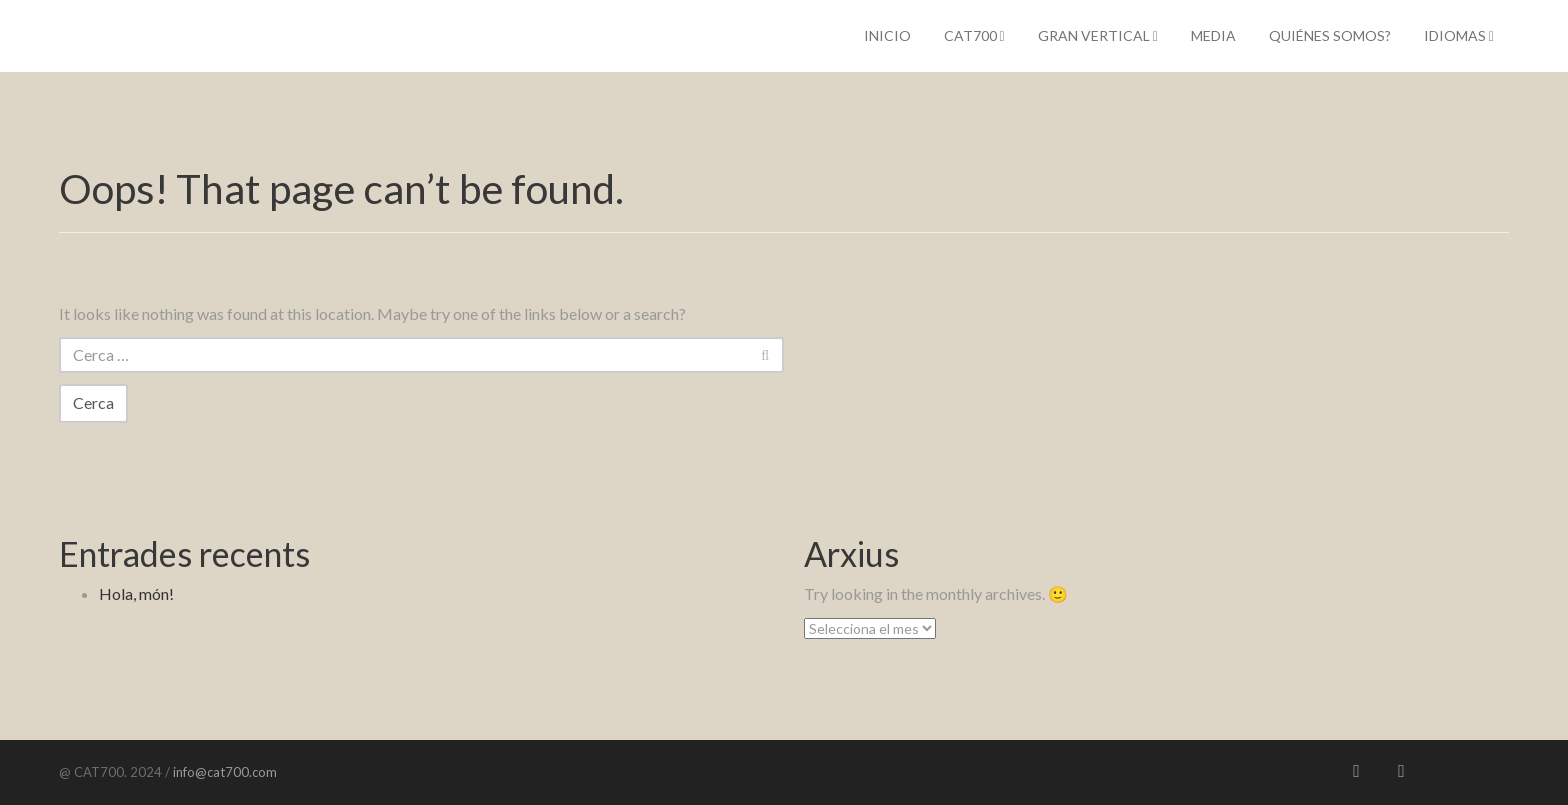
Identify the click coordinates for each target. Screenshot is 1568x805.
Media (1213, 35)
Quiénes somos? (1330, 35)
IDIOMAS (1459, 35)
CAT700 (974, 35)
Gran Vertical (1098, 35)
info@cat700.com (223, 772)
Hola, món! (136, 593)
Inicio (887, 35)
